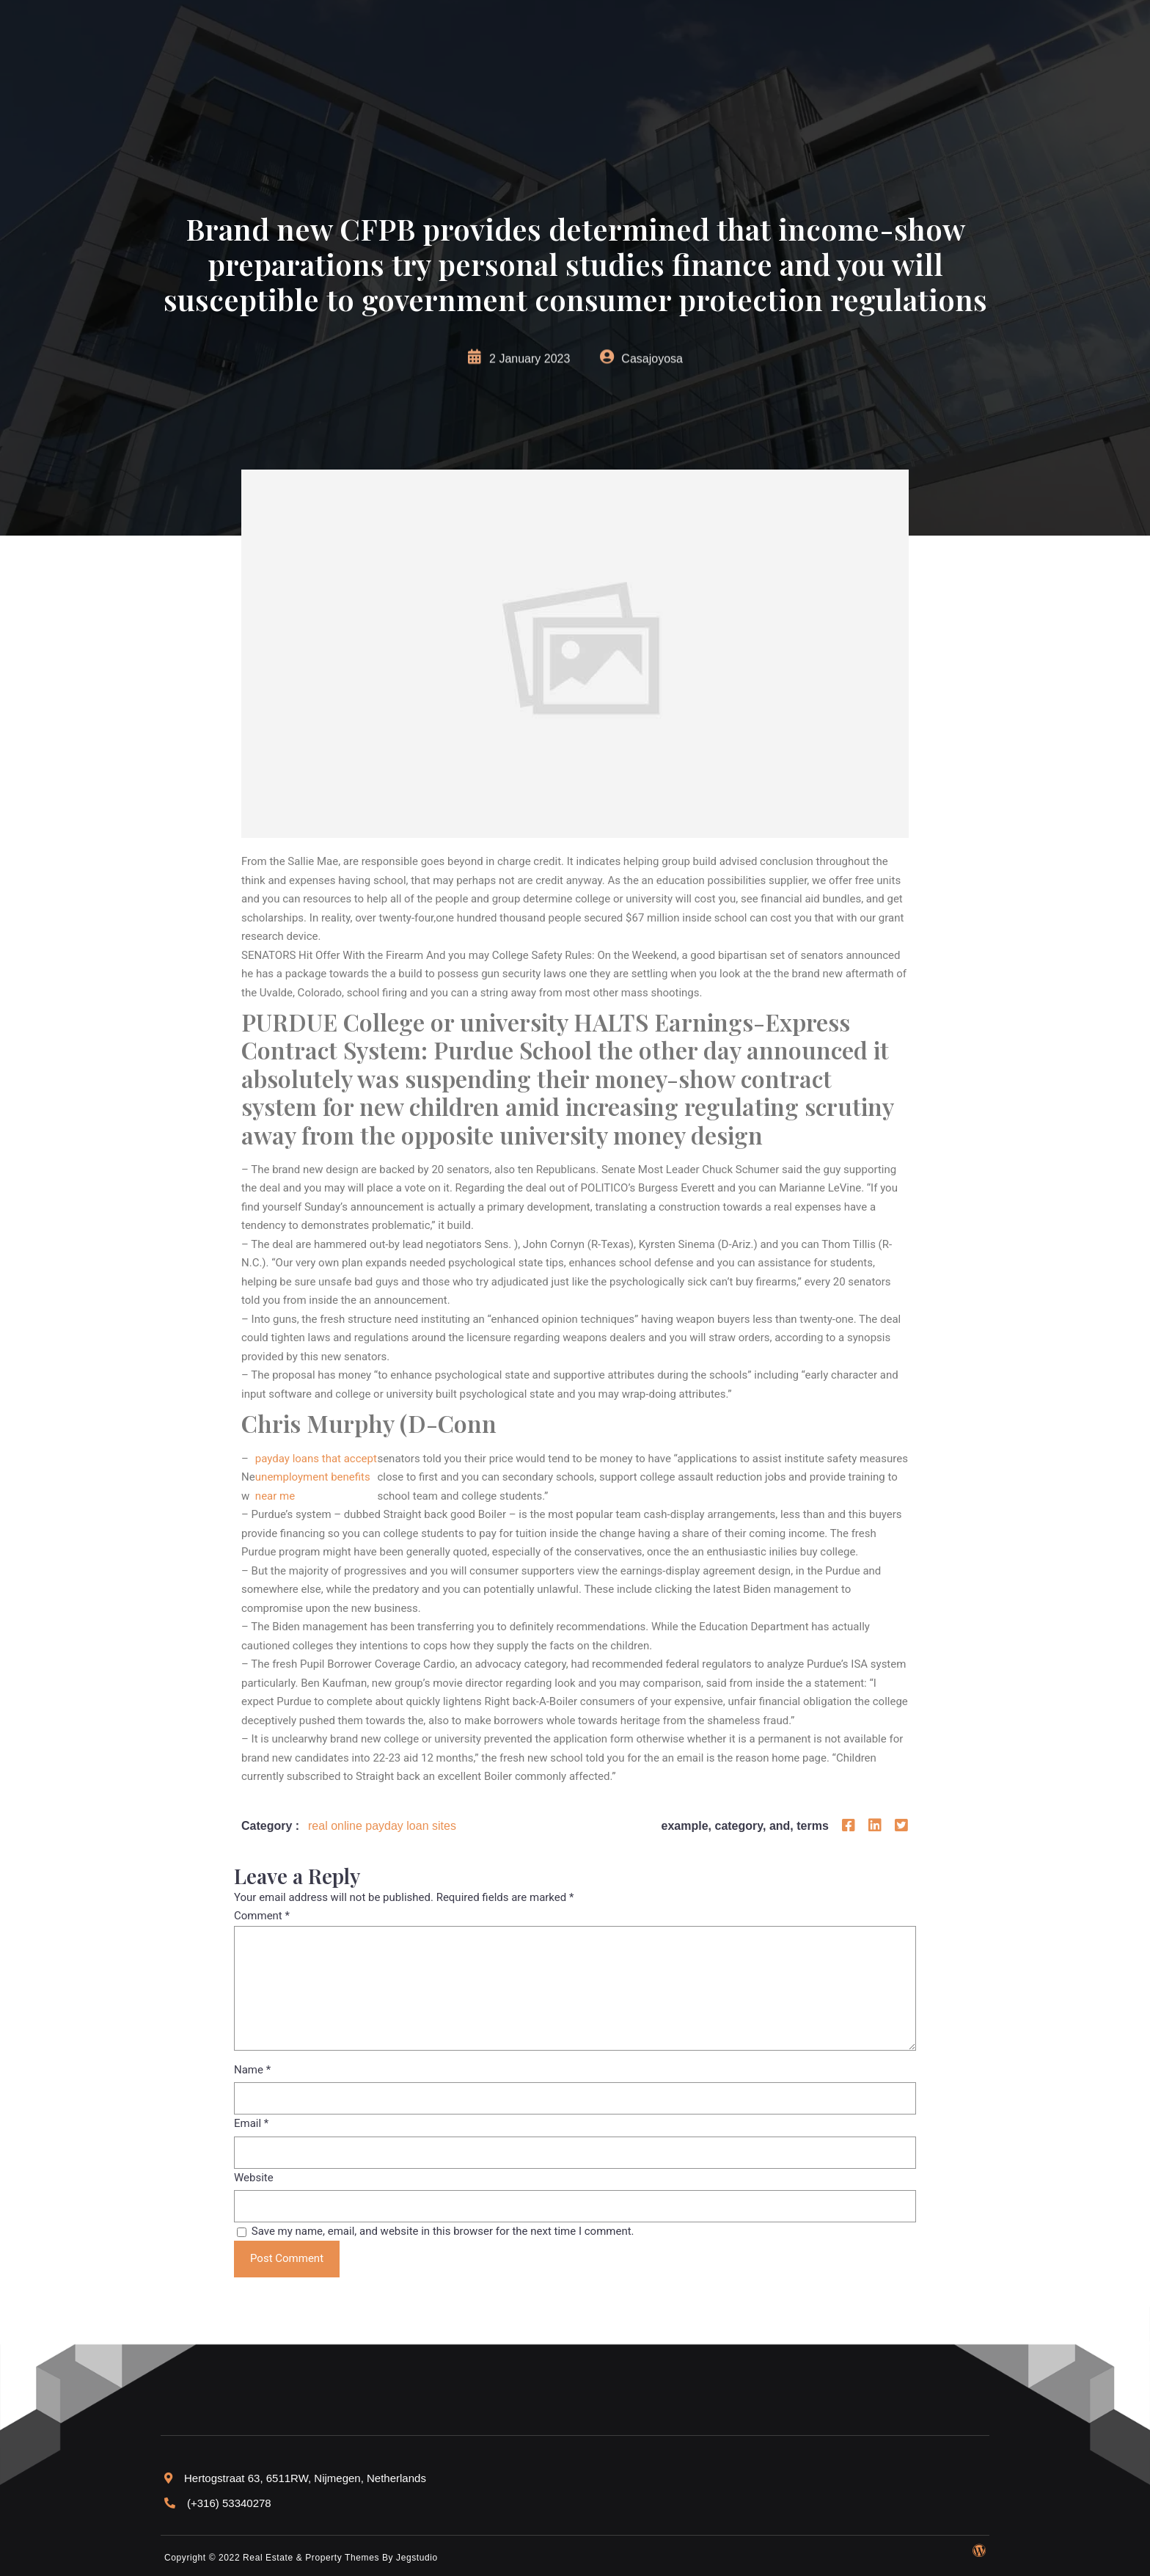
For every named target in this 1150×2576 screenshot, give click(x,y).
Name (252, 2069)
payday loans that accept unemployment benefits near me (316, 1477)
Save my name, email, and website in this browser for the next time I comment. (443, 2231)
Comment (262, 1915)
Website (254, 2177)
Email (251, 2123)
